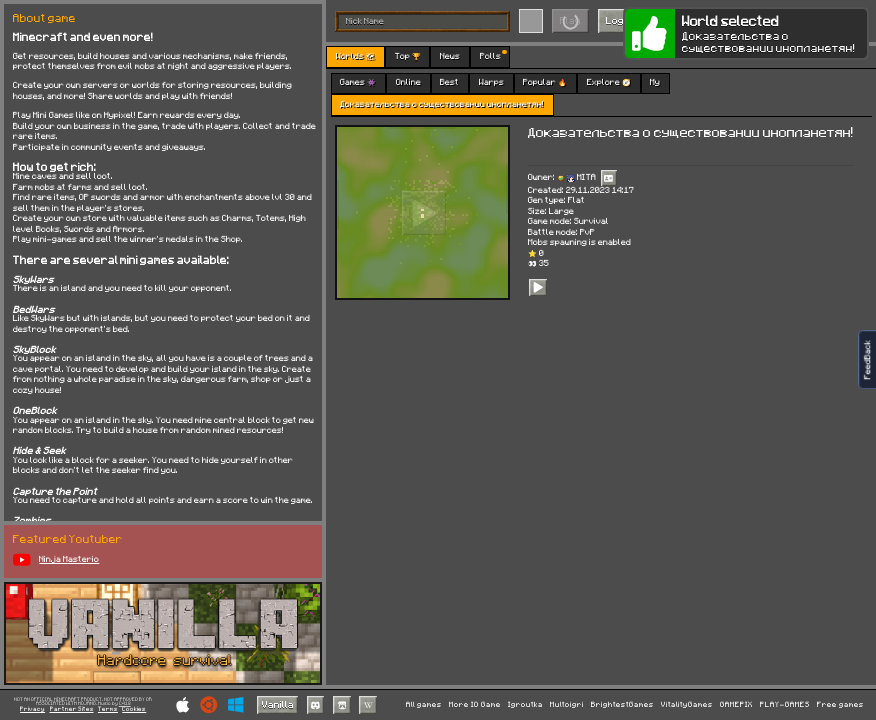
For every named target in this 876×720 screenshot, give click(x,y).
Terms (108, 709)
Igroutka (525, 705)
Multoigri (567, 705)
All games (424, 705)
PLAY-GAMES (785, 705)
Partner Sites (72, 709)
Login (619, 20)
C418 (125, 703)
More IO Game (475, 705)
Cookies (134, 709)
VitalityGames (687, 705)
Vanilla (278, 704)
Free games (840, 705)
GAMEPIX (736, 705)
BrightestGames (622, 705)
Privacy (32, 709)
